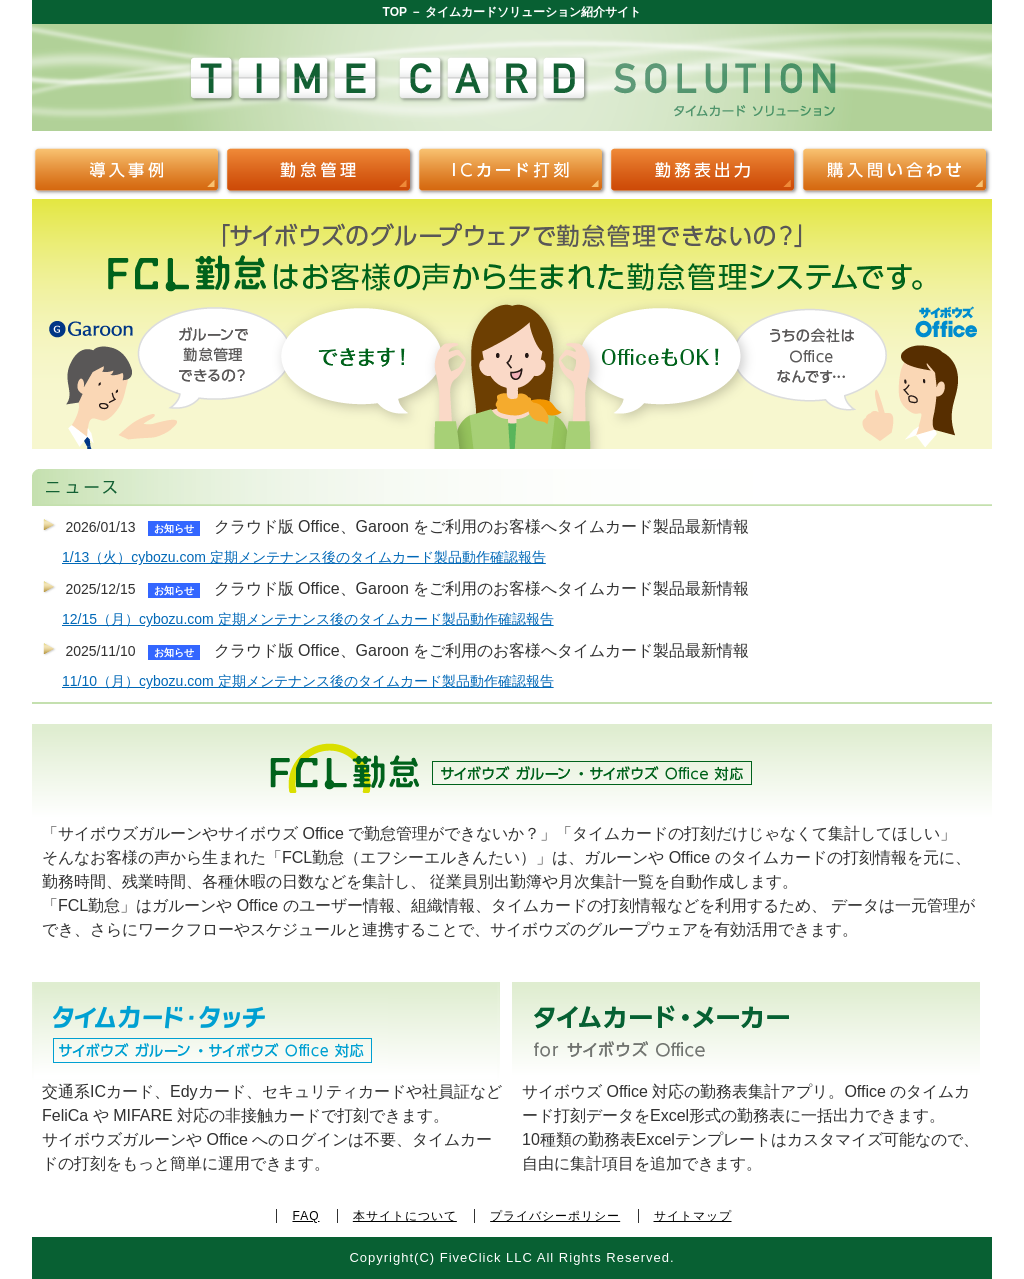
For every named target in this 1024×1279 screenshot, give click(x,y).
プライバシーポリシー (555, 1216)
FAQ (305, 1216)
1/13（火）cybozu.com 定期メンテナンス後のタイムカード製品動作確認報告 (304, 557)
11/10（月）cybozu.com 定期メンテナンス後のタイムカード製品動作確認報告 (308, 681)
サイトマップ (693, 1216)
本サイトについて (405, 1216)
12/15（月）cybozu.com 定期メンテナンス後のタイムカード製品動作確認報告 (308, 619)
